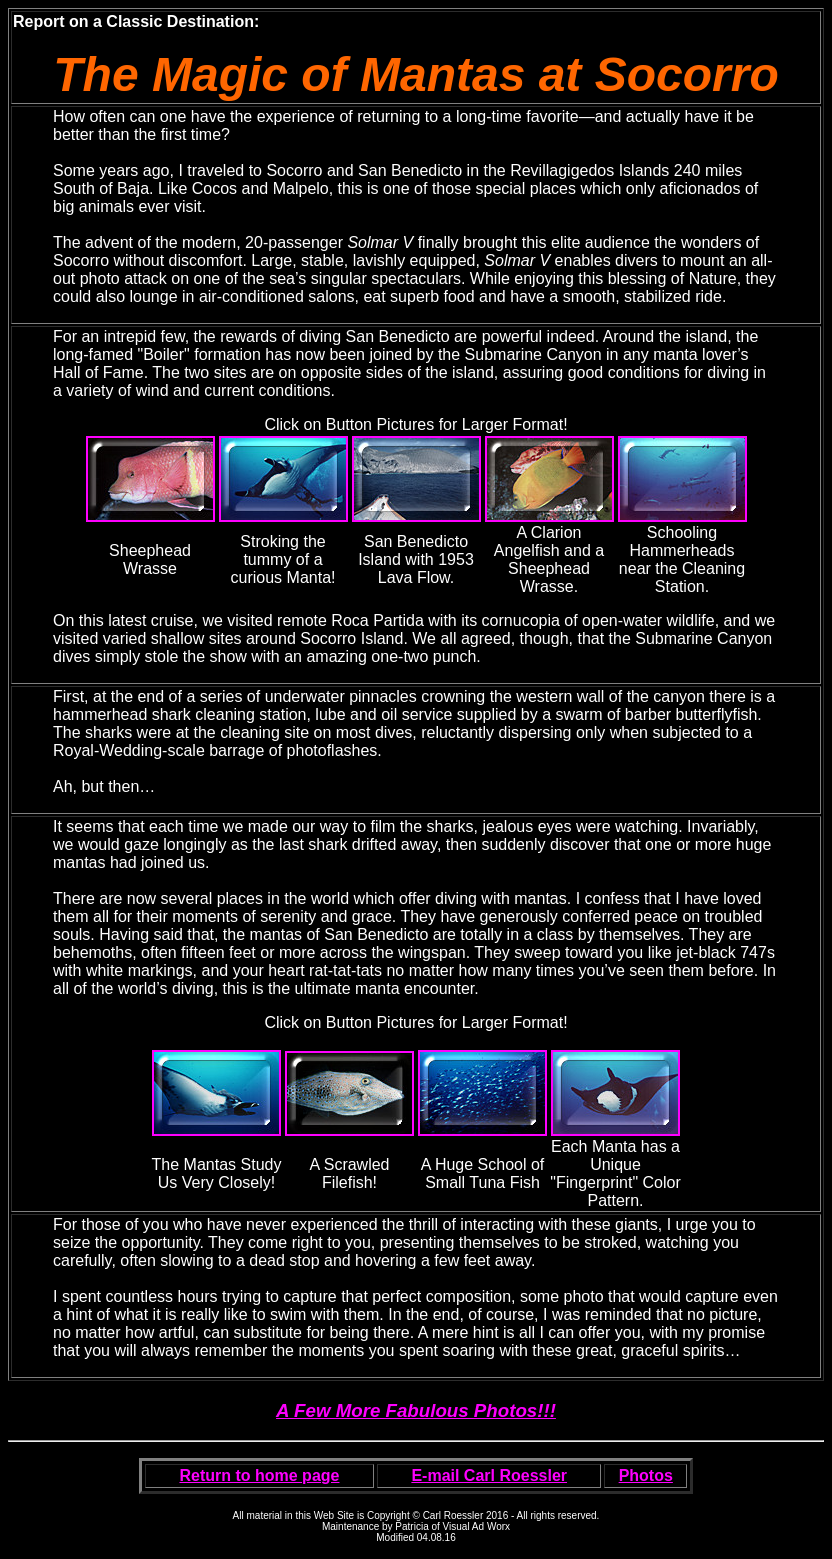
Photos (646, 1475)
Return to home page (259, 1475)
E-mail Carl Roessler (489, 1475)
